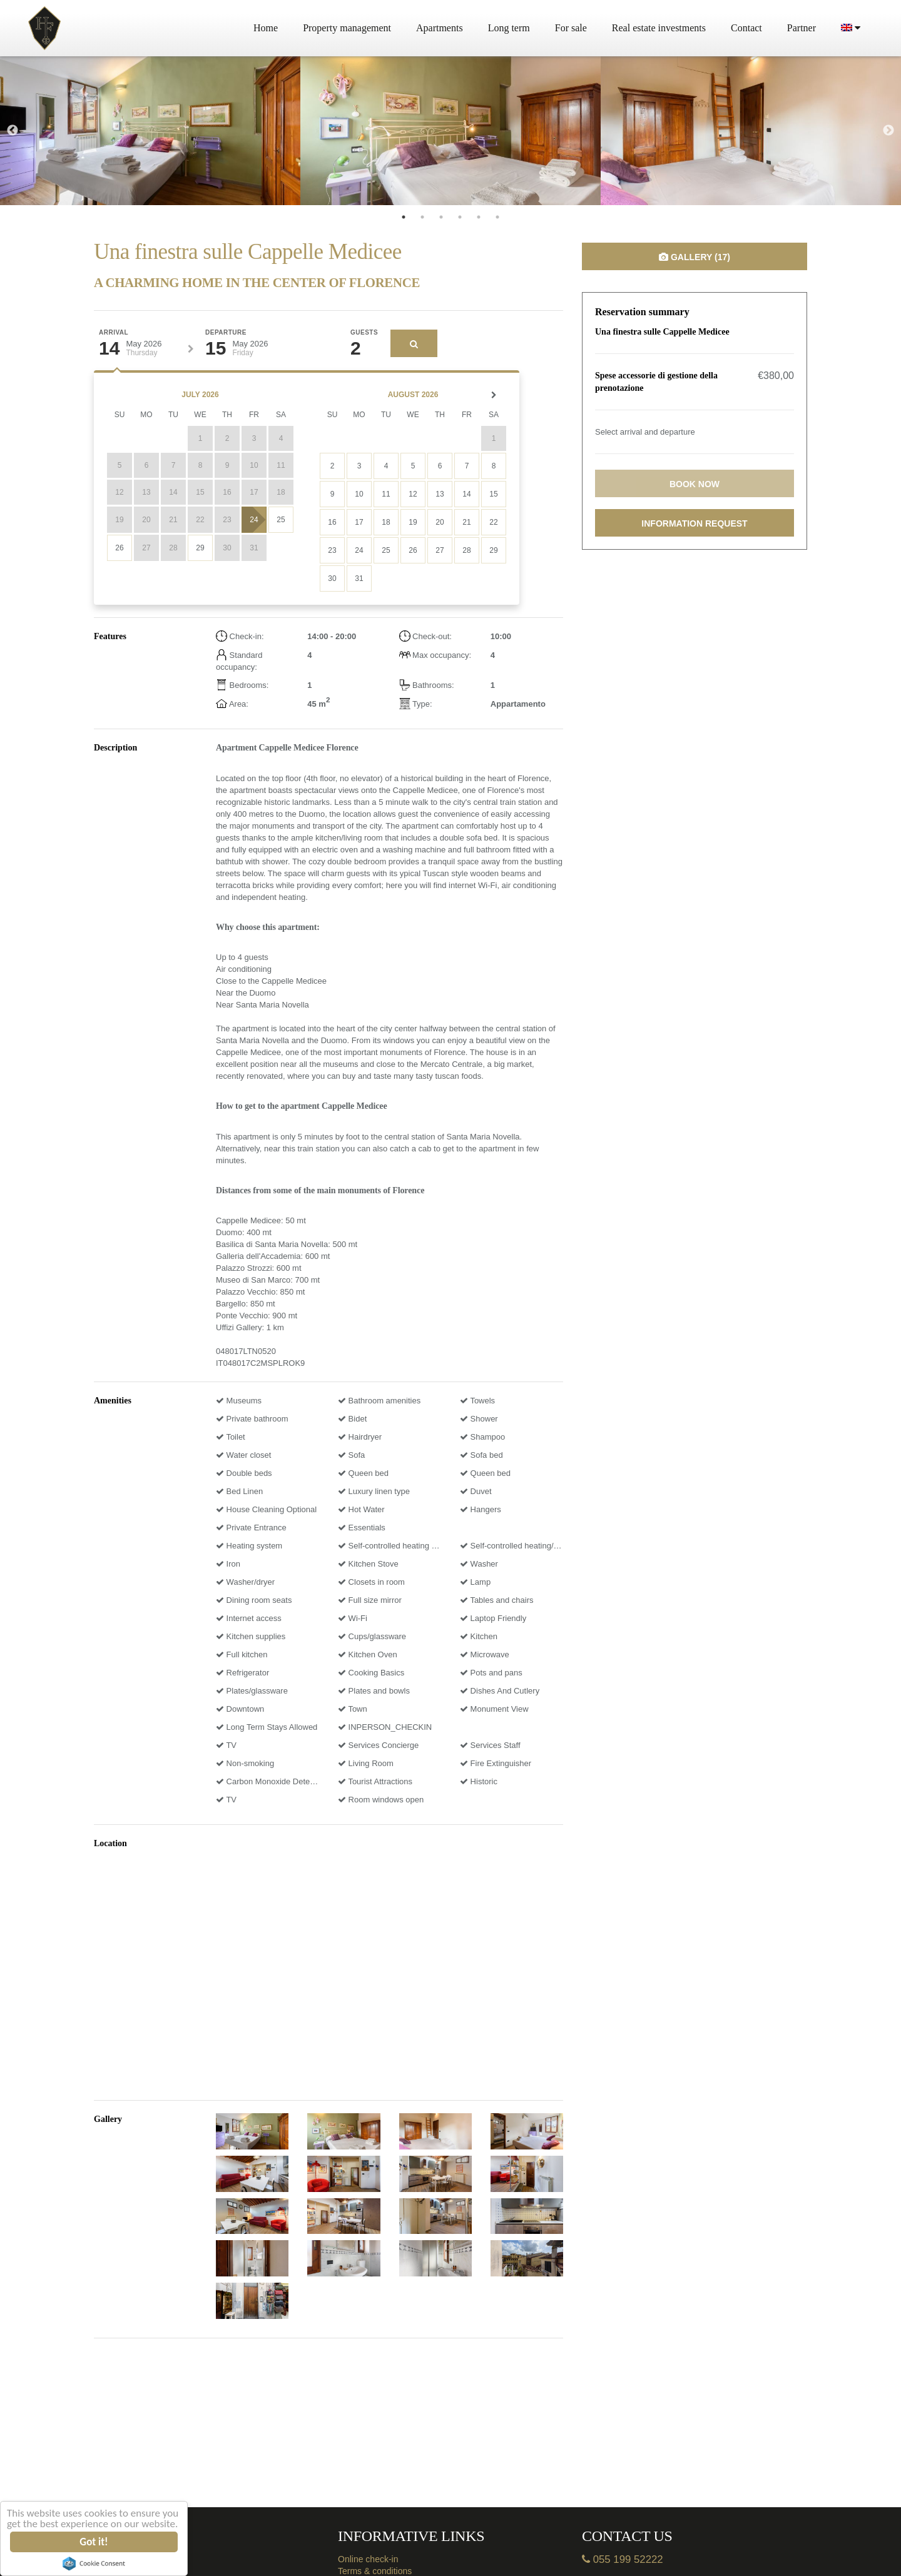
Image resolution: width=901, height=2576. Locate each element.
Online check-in (368, 2559)
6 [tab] (497, 217)
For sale (571, 28)
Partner (801, 28)
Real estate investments (659, 28)
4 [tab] (460, 217)
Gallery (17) (694, 257)
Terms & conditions (375, 2571)
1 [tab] (403, 217)
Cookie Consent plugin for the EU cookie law (94, 2563)
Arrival (113, 333)
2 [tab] (422, 217)
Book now (694, 484)
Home (265, 28)
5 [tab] (478, 217)
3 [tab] (441, 217)
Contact (746, 28)
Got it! (94, 2541)
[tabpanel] (150, 130)
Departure (226, 333)
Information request (694, 523)
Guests (364, 333)
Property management (347, 28)
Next (888, 130)
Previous (12, 130)
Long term (509, 28)
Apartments (439, 28)
